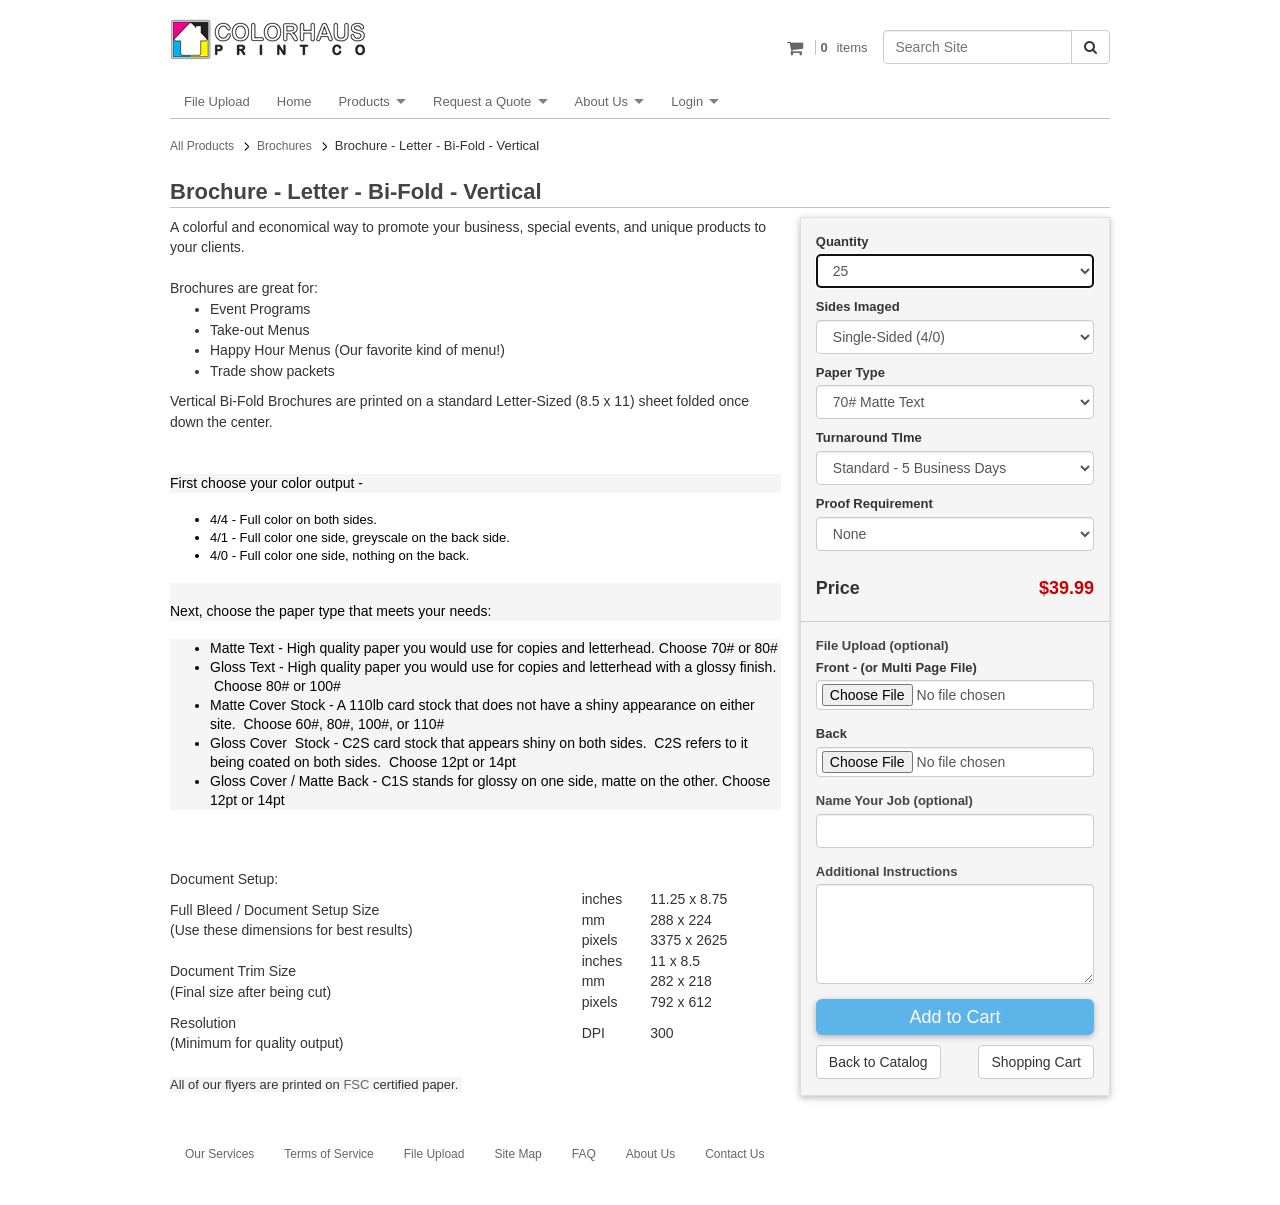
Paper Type (850, 372)
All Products (202, 146)
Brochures (284, 146)
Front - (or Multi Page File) (896, 667)
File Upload (217, 101)
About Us (601, 101)
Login (687, 101)
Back (831, 733)
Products (363, 101)
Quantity (842, 241)
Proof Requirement (874, 503)
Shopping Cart (1036, 1062)
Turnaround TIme (869, 437)
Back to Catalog (878, 1062)
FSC (356, 1084)
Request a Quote (482, 101)
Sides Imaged (858, 306)
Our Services (219, 1154)
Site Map (517, 1154)
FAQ (584, 1154)
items (841, 47)
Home (294, 101)
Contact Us (734, 1154)
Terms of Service (328, 1154)
